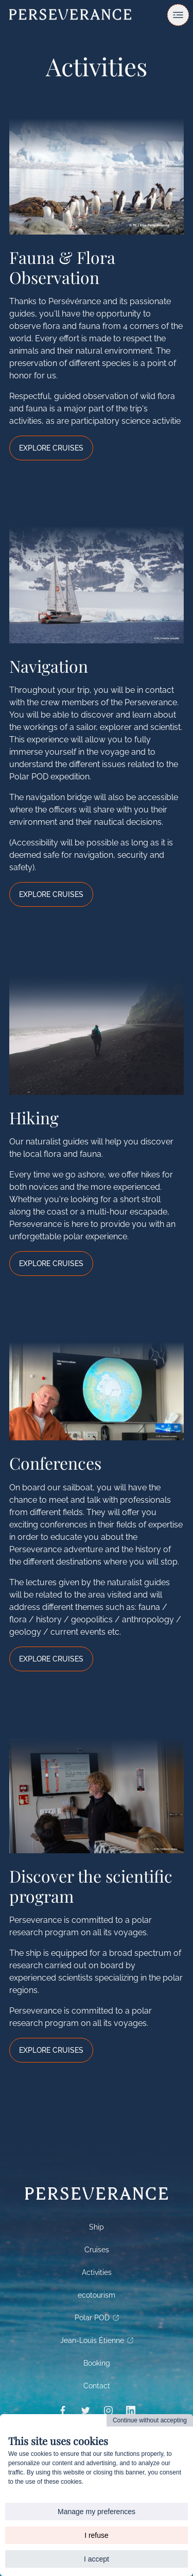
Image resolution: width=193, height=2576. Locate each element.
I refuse (96, 2535)
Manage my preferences (96, 2511)
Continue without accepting (150, 2420)
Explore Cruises (51, 448)
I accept (96, 2559)
